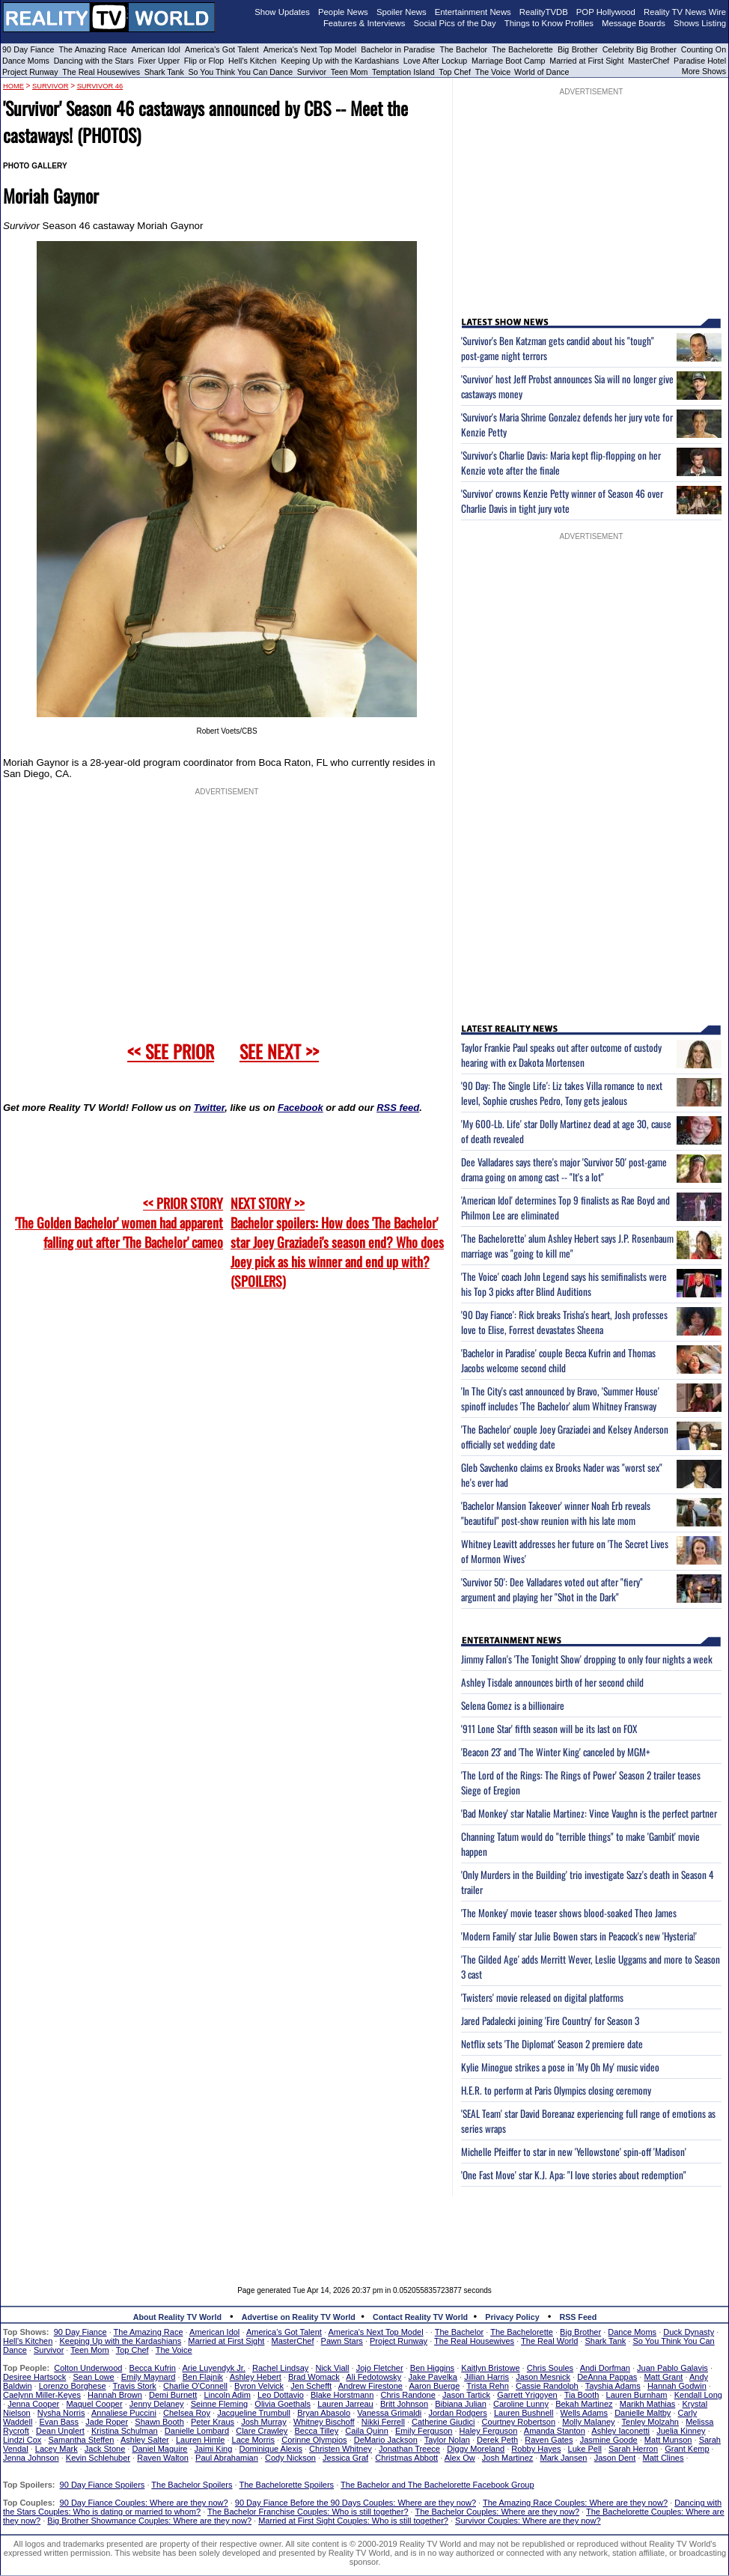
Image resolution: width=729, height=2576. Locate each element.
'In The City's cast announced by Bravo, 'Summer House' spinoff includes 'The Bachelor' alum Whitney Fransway (560, 1398)
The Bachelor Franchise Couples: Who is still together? (307, 2511)
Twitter (209, 1107)
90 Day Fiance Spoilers (102, 2484)
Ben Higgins (432, 2367)
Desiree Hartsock (34, 2376)
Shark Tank (164, 71)
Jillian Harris (486, 2376)
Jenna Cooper (33, 2403)
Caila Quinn (366, 2430)
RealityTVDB (543, 11)
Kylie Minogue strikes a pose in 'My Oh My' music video (560, 2066)
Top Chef (455, 71)
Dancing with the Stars (94, 60)
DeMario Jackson (386, 2439)
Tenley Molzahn (650, 2421)
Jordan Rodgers (457, 2412)
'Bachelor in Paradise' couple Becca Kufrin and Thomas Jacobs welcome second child (558, 1360)
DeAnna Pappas (607, 2376)
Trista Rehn (487, 2385)
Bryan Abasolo (323, 2412)
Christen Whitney (340, 2448)
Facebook (300, 1107)
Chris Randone (407, 2394)
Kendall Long (698, 2394)
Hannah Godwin (677, 2385)
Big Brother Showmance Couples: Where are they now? (149, 2520)
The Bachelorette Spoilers (287, 2484)
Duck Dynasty (688, 2331)
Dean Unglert (60, 2430)
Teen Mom (349, 71)
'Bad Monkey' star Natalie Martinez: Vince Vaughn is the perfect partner (589, 1813)
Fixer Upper (159, 60)
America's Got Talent (222, 49)
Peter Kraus (212, 2421)
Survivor (311, 71)
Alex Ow (460, 2457)
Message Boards (633, 23)
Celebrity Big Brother (640, 49)
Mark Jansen (563, 2457)
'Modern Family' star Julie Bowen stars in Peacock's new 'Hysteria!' (579, 1935)
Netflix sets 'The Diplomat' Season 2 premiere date (552, 2043)
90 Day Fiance (28, 49)
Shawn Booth (159, 2421)
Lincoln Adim (227, 2394)
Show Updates (282, 11)
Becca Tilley (316, 2430)
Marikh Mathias (648, 2403)
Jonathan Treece (409, 2448)
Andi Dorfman (605, 2367)
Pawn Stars (342, 2340)
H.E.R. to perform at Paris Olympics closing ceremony (556, 2090)
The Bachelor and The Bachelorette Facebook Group (437, 2484)
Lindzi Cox (22, 2439)
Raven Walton (163, 2457)
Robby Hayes (536, 2448)
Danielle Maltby (642, 2412)
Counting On (703, 49)
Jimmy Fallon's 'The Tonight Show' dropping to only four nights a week (587, 1658)
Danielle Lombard (197, 2430)
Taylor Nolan (447, 2439)
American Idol (155, 49)
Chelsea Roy (186, 2412)
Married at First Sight (586, 60)
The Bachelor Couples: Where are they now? (497, 2511)
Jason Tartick (466, 2394)
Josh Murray (264, 2421)
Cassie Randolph (547, 2385)
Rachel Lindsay (280, 2367)
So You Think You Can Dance (241, 71)
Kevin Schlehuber (98, 2457)
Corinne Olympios (314, 2439)
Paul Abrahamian (226, 2457)
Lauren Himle (200, 2439)
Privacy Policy (512, 2316)
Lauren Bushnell (524, 2412)
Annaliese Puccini (123, 2412)
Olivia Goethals (282, 2403)
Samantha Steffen (82, 2439)
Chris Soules (550, 2367)
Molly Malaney (588, 2421)
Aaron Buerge (434, 2385)
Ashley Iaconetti (620, 2430)
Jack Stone (105, 2448)
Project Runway (30, 71)
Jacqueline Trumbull (253, 2412)
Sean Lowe (94, 2376)
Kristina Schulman (124, 2430)
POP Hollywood (605, 11)
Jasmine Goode (609, 2439)
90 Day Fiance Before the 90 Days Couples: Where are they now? (355, 2502)
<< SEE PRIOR (170, 1051)
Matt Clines (662, 2457)
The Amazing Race (93, 49)
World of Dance (541, 71)
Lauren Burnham (637, 2394)
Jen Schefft (311, 2385)
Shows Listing (700, 23)
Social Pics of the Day (455, 23)
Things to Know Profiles (549, 23)
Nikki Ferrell (383, 2421)
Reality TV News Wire (685, 11)
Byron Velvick (259, 2385)
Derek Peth (497, 2439)
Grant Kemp (687, 2448)
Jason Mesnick (543, 2376)
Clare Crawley (261, 2430)
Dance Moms (25, 60)
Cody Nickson (290, 2457)
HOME (13, 86)
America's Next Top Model (309, 49)
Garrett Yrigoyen (527, 2394)
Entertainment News (473, 11)
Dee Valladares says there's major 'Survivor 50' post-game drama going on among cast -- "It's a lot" (564, 1169)
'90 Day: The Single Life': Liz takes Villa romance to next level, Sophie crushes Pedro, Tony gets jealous (561, 1093)
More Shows (704, 71)
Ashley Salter (145, 2439)
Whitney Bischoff (324, 2421)
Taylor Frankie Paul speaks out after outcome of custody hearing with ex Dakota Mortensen (561, 1055)
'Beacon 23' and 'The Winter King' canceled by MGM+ (555, 1751)
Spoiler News (401, 11)
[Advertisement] (364, 2230)
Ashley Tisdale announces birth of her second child (552, 1682)
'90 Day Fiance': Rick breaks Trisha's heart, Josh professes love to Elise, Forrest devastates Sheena (564, 1322)
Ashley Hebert (255, 2376)
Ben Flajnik (203, 2376)
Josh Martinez (507, 2457)
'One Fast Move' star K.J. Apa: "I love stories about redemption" (573, 2174)
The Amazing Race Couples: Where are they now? (575, 2502)
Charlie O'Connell (195, 2385)
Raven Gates (549, 2439)
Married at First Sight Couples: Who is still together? (353, 2520)
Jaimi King (214, 2448)
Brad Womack (314, 2376)
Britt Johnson (404, 2403)
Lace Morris (253, 2439)
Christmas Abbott (406, 2457)
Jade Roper (106, 2421)
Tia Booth (582, 2394)
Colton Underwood (88, 2367)
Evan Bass (59, 2421)
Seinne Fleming (219, 2403)
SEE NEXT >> (279, 1051)
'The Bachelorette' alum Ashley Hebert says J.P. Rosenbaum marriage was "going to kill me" (567, 1246)
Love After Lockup (435, 60)
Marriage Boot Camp (508, 60)
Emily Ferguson (423, 2430)
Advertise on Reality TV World (299, 2316)
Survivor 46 (100, 86)
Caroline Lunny (521, 2403)
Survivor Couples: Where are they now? (527, 2520)
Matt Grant (663, 2376)
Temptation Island (403, 71)
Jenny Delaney (156, 2403)
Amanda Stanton (554, 2430)
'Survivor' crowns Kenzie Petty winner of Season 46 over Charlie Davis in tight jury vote (562, 501)
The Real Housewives (101, 71)
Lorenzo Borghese (72, 2385)
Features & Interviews (364, 23)
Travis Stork (134, 2385)
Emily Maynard (148, 2376)
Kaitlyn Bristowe (490, 2367)
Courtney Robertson (518, 2421)
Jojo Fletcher (379, 2367)
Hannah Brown (115, 2394)
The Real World (549, 2340)
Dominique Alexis (271, 2448)
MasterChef (648, 60)
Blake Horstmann (342, 2394)
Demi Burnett (173, 2394)
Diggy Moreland (475, 2448)
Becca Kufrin (152, 2367)
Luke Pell (585, 2448)
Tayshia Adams (613, 2385)
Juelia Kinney (680, 2430)
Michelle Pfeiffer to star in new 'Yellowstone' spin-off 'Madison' (573, 2151)
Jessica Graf (345, 2457)
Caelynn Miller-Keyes (42, 2394)
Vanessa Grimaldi (389, 2412)
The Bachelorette (522, 49)
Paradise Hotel (700, 60)
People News (343, 11)
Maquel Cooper (94, 2403)
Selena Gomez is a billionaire (512, 1705)
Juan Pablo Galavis (672, 2367)
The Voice (494, 71)
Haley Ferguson (489, 2430)
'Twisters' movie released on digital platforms (542, 1997)
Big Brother (578, 49)
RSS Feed (578, 2316)
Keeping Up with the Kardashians (340, 60)
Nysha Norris (61, 2412)
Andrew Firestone (370, 2385)
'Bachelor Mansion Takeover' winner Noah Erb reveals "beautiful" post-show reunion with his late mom (555, 1513)
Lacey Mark (56, 2448)
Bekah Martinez (583, 2403)
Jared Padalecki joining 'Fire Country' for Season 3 (550, 2020)
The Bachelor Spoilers (191, 2484)
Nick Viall (332, 2367)
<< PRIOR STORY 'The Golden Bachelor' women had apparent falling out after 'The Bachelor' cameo (119, 1222)
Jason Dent (615, 2457)
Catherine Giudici (443, 2421)
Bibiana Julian (460, 2403)
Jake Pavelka (433, 2376)
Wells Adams (584, 2412)
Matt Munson (668, 2439)
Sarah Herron (633, 2448)
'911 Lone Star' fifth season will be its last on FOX (549, 1728)
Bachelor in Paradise (398, 49)
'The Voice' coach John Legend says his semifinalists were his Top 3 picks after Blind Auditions (564, 1284)
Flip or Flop (204, 60)
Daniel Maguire (159, 2448)
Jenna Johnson (31, 2457)
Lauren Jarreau (345, 2403)
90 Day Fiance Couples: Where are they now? (144, 2502)
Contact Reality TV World (420, 2316)
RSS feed (397, 1107)
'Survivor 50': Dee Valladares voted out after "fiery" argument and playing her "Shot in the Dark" (552, 1589)
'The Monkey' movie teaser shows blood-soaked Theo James (569, 1912)
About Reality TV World (177, 2316)
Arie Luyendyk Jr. (214, 2367)
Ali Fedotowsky (373, 2376)
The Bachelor (463, 49)
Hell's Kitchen (252, 60)
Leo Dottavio (280, 2394)
